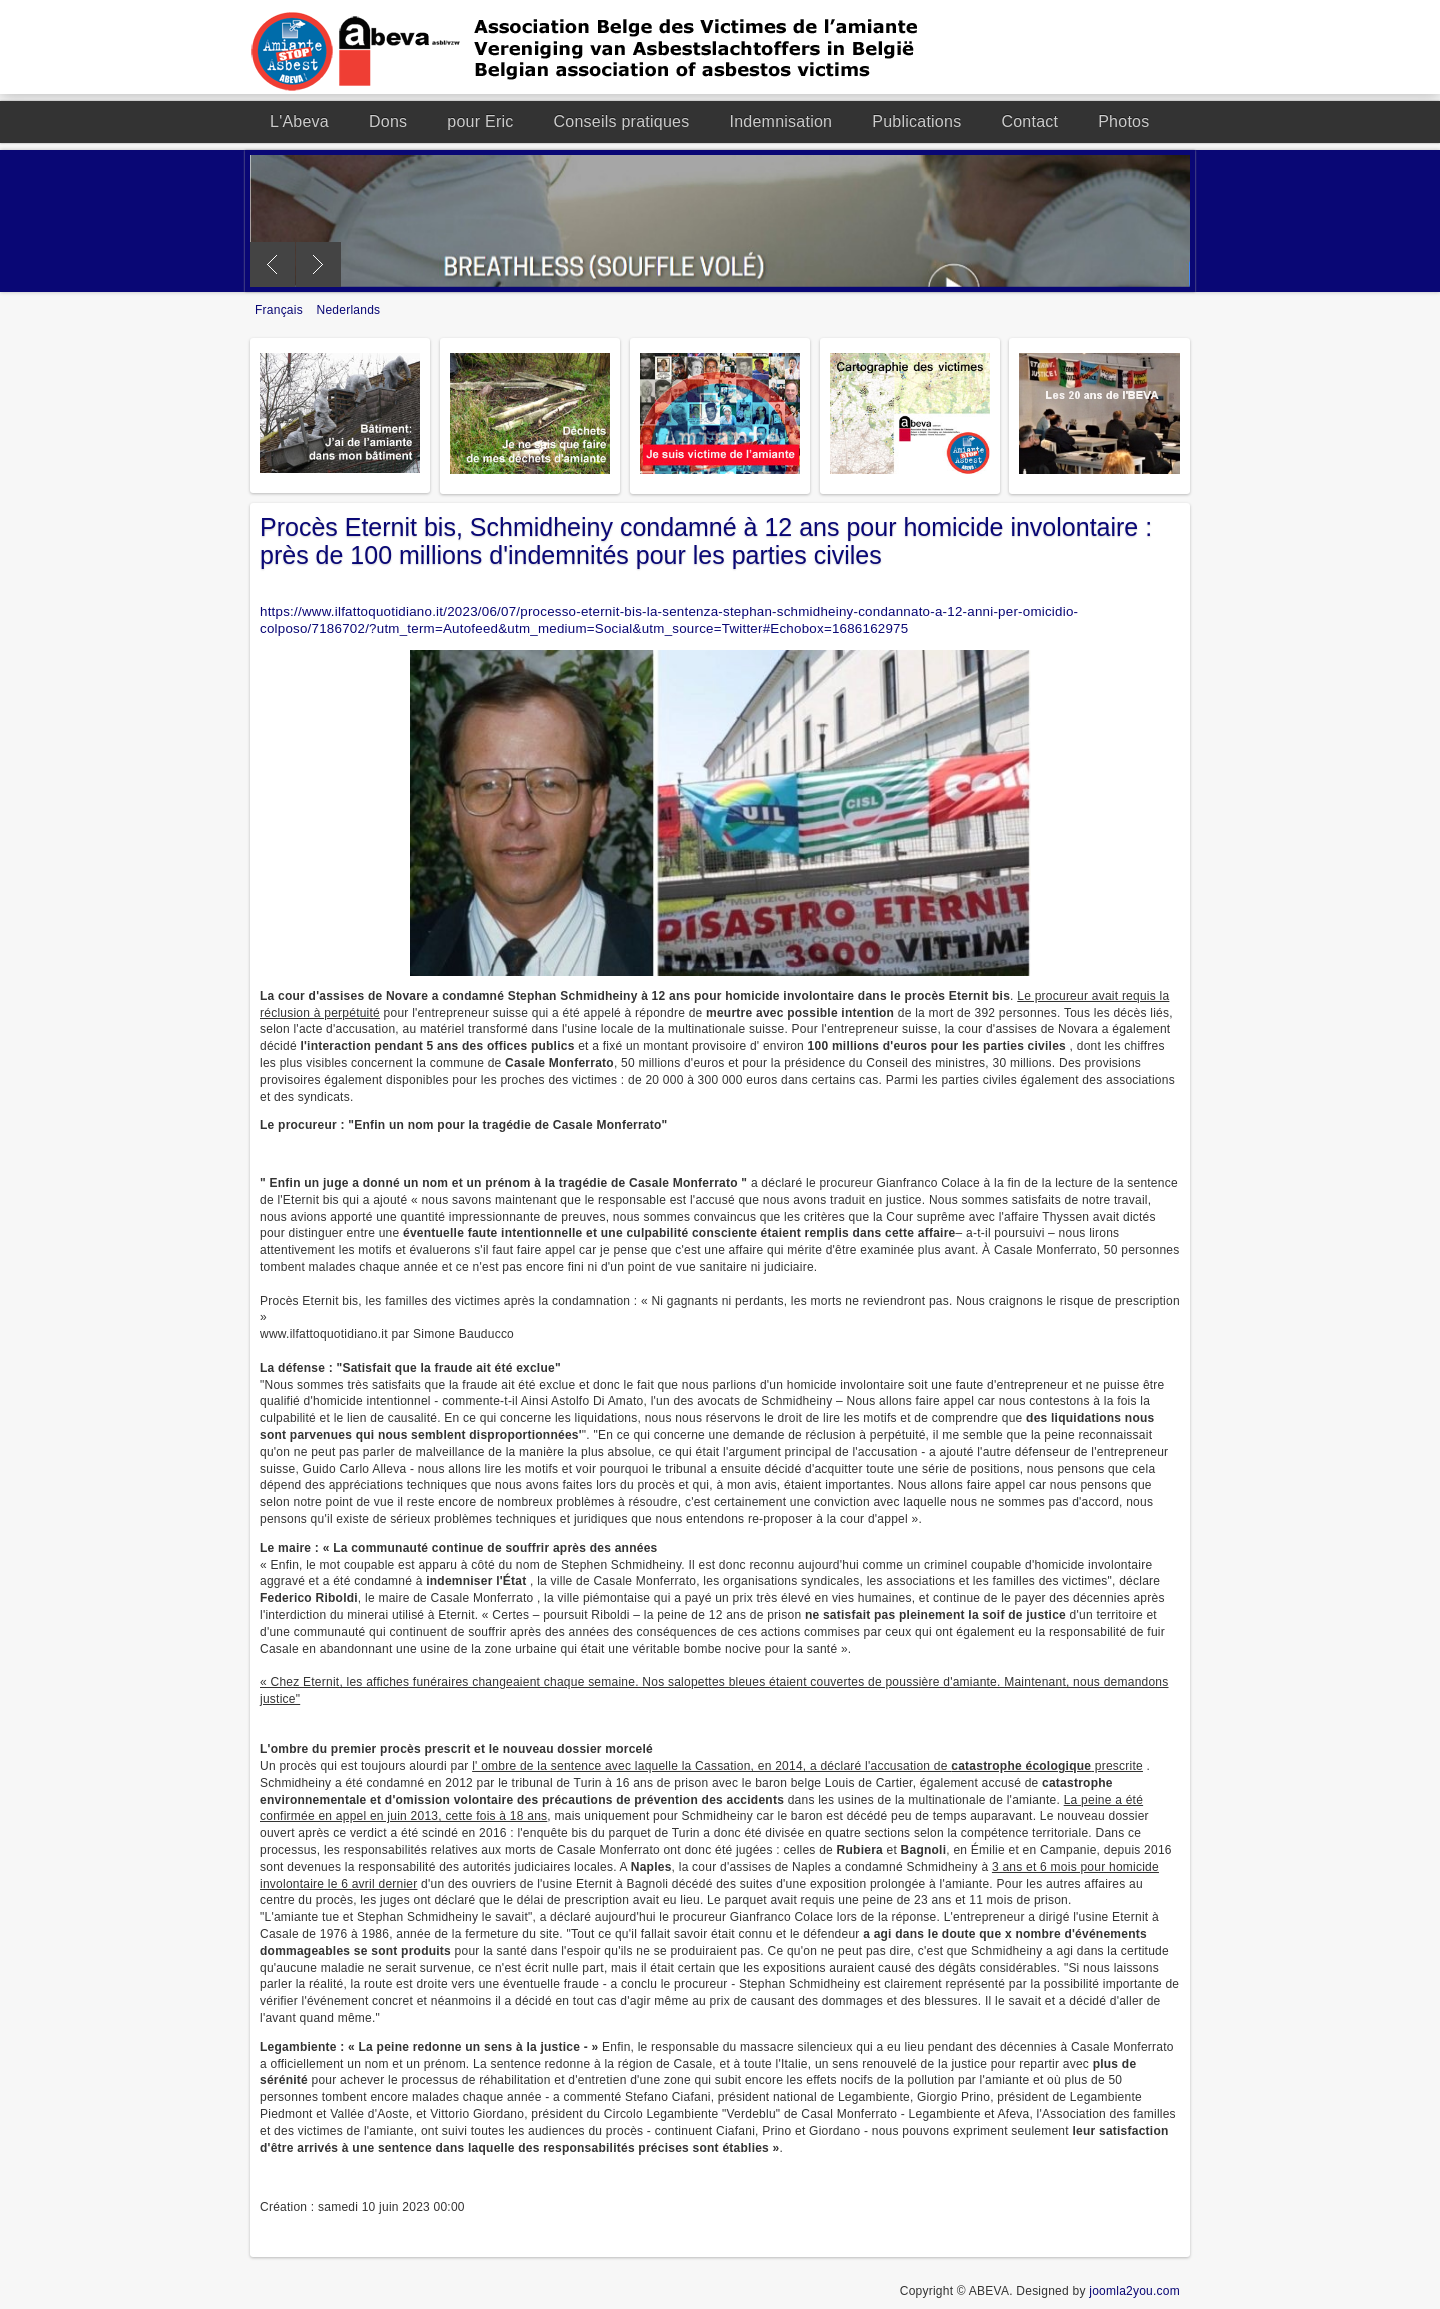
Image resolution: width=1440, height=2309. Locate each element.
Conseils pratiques (622, 121)
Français (281, 310)
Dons (388, 121)
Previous (272, 264)
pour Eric (480, 121)
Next (318, 264)
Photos (1123, 121)
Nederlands (349, 310)
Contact (1029, 121)
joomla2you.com (1134, 2291)
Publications (916, 121)
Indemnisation (780, 121)
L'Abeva (299, 121)
